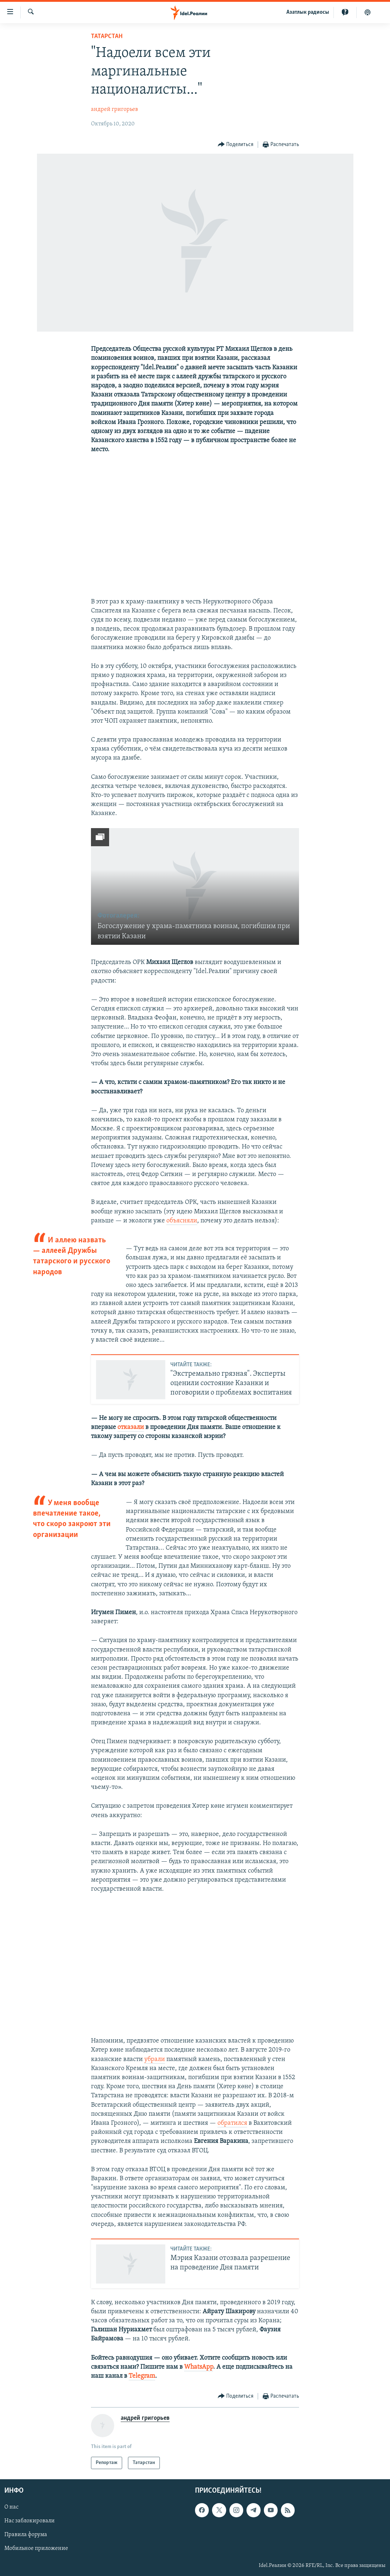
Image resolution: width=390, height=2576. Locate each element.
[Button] (236, 145)
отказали (130, 1427)
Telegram (142, 2376)
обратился (232, 2123)
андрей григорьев (114, 109)
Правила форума (25, 2535)
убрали (154, 2059)
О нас (11, 2507)
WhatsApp (198, 2367)
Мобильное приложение (36, 2549)
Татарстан (107, 36)
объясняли (181, 1220)
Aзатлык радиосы (307, 12)
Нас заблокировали (29, 2521)
